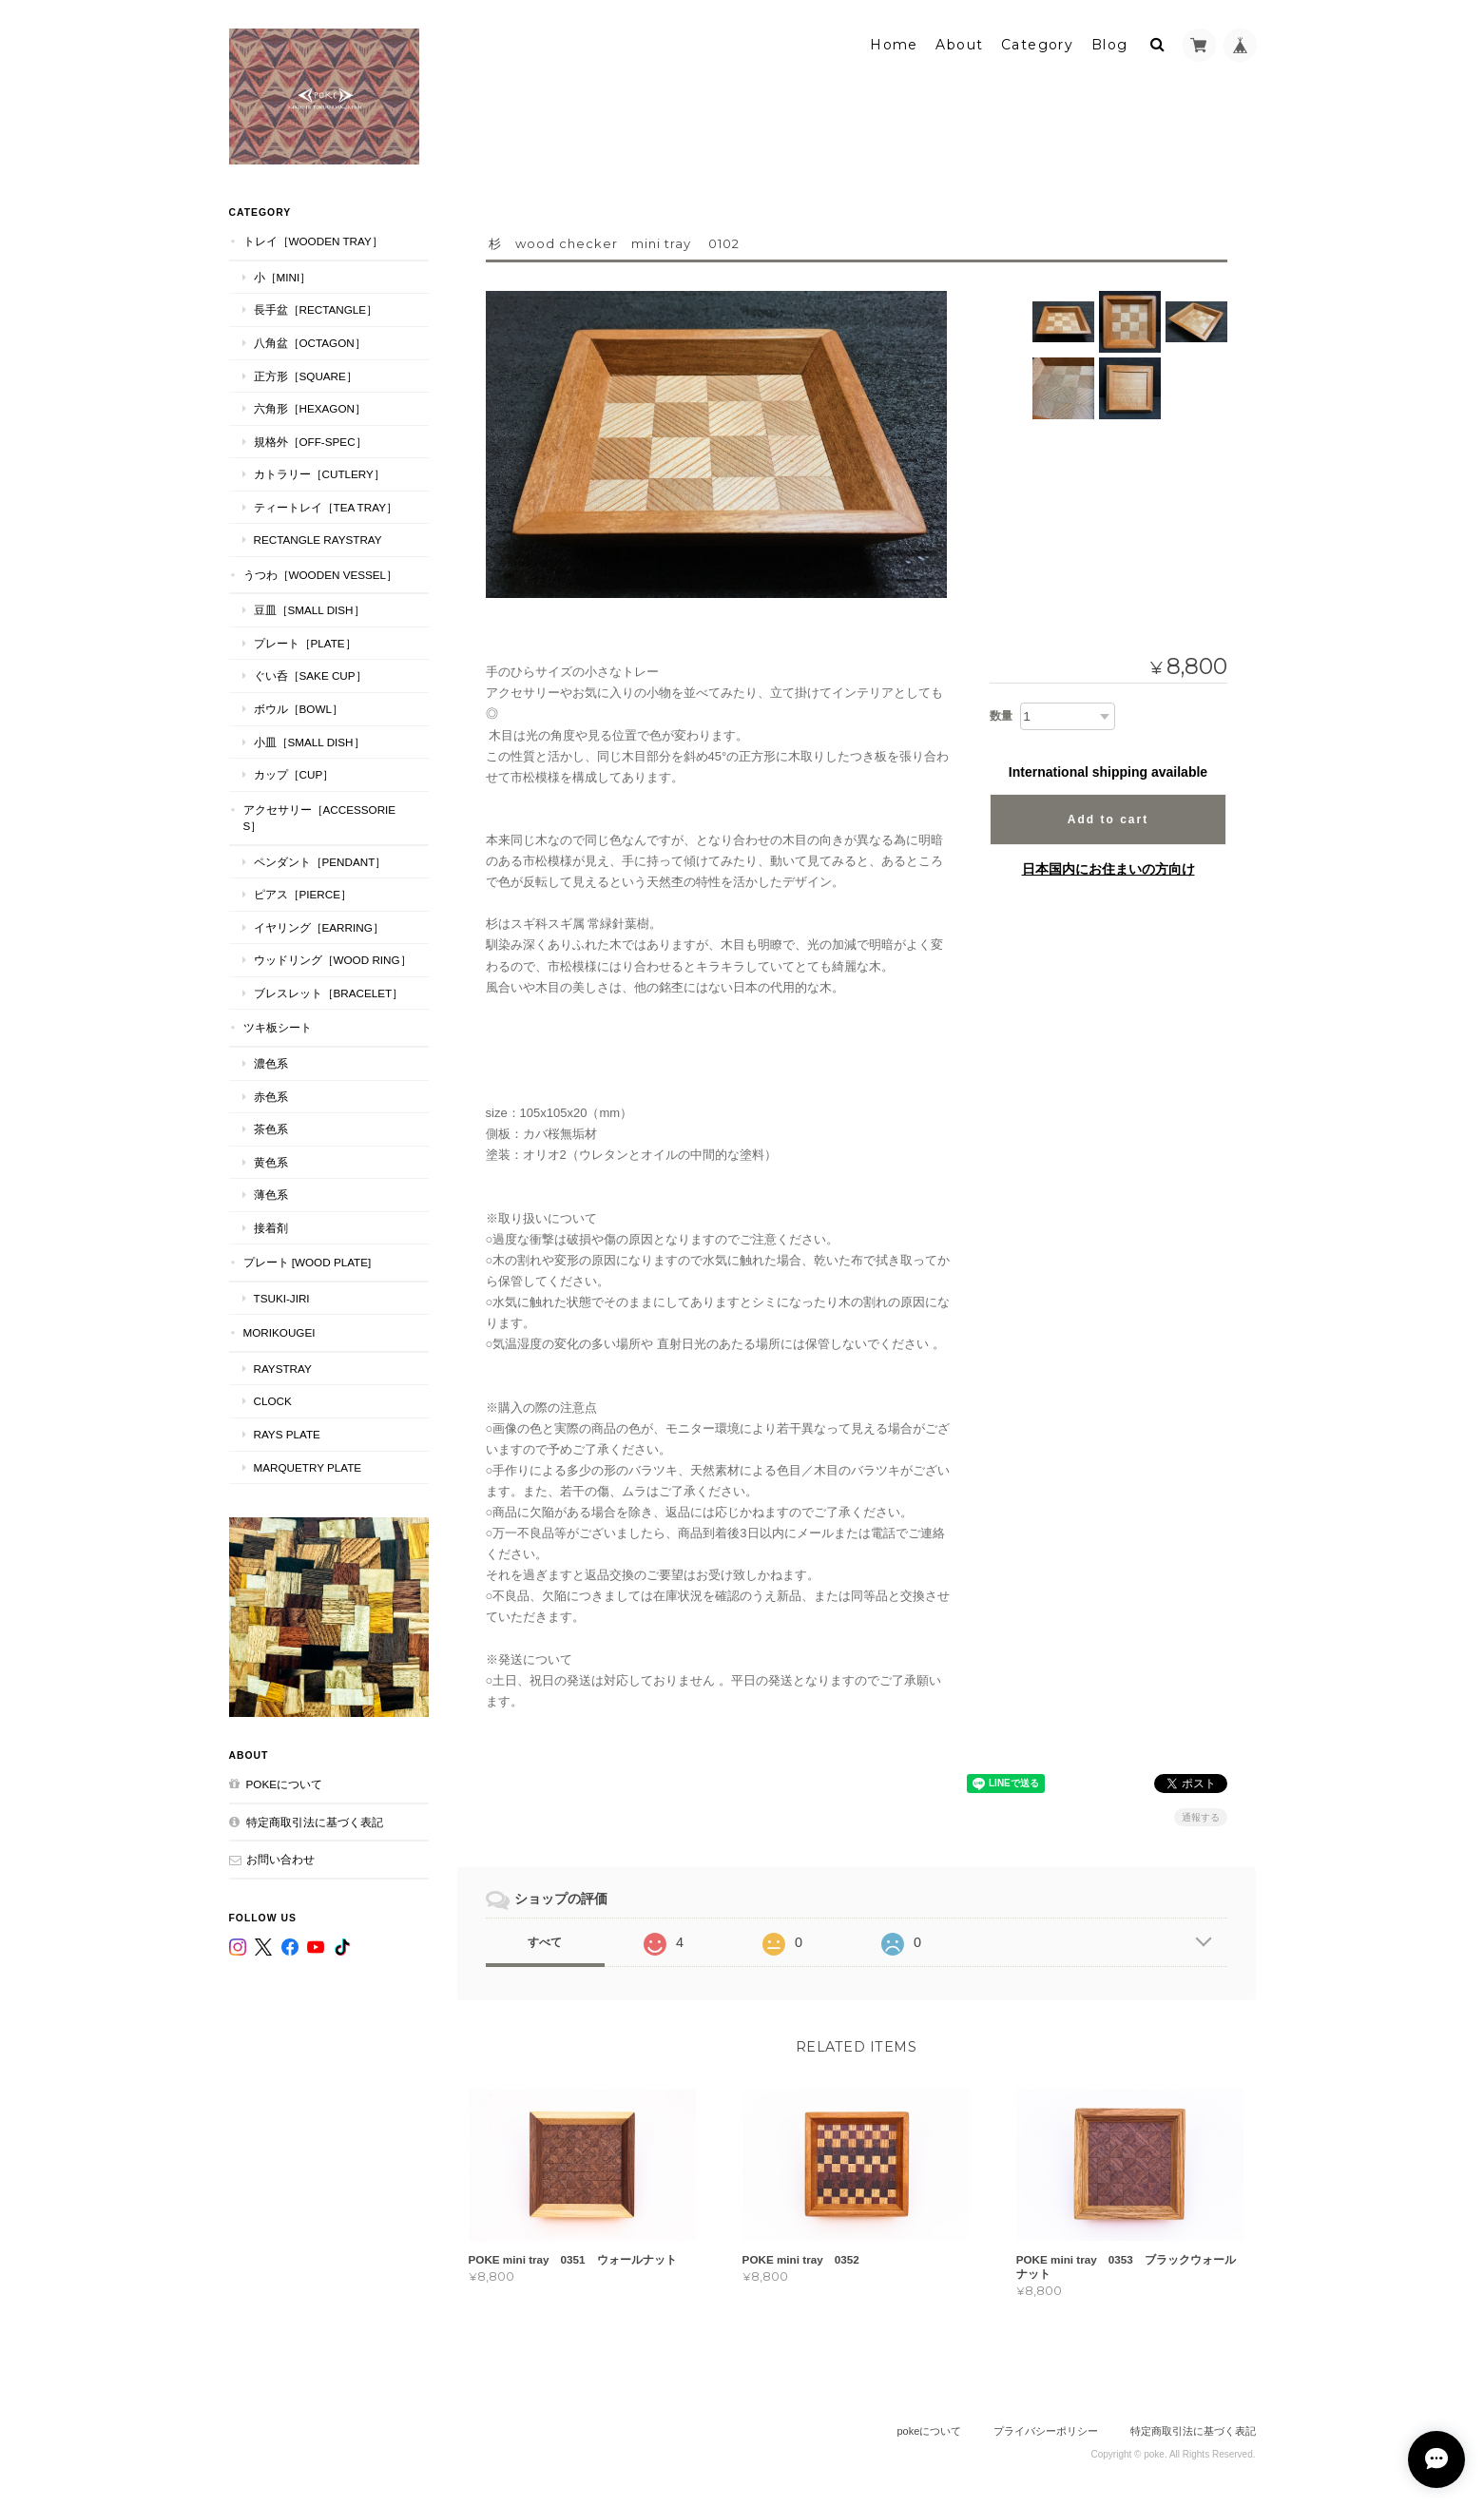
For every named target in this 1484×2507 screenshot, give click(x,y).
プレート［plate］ (305, 643)
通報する (1201, 1817)
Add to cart (1108, 819)
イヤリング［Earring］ (319, 927)
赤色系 (271, 1096)
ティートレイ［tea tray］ (325, 507)
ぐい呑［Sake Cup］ (310, 675)
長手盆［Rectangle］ (316, 309)
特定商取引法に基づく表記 (314, 1822)
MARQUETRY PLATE (308, 1467)
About (959, 44)
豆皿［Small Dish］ (309, 610)
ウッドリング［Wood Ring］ (333, 960)
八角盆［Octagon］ (310, 343)
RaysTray (283, 1368)
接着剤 (271, 1228)
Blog (1109, 44)
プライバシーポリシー (1045, 2431)
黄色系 (271, 1162)
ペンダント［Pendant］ (320, 862)
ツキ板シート (277, 1027)
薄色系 (271, 1194)
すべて (545, 1942)
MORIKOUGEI (279, 1332)
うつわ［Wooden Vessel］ (320, 575)
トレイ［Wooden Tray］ (313, 241)
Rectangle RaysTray (318, 539)
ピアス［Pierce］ (303, 894)
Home (894, 44)
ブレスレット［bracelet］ (329, 993)
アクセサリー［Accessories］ (319, 818)
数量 (1001, 716)
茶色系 (271, 1129)
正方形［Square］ (305, 376)
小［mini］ (283, 277)
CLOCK (273, 1401)
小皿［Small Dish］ (309, 742)
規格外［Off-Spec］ (310, 441)
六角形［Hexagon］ (310, 408)
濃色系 (271, 1063)
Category (1037, 44)
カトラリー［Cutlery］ (319, 474)
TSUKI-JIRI (282, 1298)
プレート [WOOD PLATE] (307, 1262)
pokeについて (284, 1784)
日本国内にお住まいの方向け (1108, 869)
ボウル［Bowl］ (298, 709)
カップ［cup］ (294, 774)
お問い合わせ (280, 1859)
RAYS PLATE (287, 1434)
